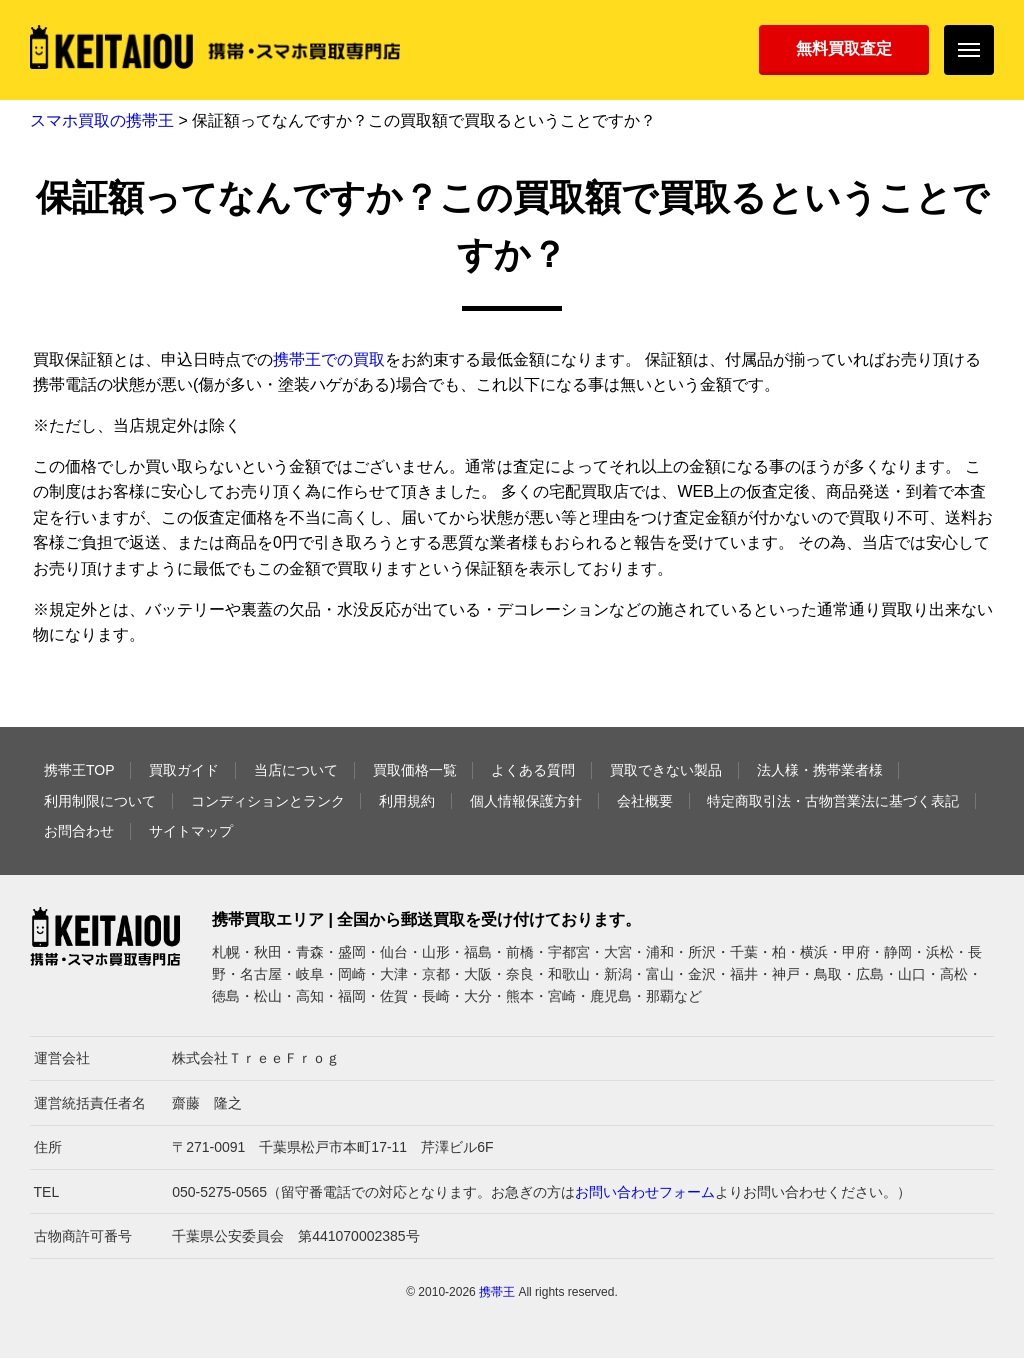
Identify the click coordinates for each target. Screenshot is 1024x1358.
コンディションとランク (268, 801)
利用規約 (407, 801)
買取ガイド (184, 770)
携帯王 (497, 1292)
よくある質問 (533, 770)
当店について (296, 770)
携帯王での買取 (329, 359)
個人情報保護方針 (526, 801)
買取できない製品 (666, 770)
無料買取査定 (844, 48)
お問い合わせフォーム (645, 1192)
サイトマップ (191, 831)
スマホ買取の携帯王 (102, 120)
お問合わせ (79, 831)
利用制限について (100, 801)
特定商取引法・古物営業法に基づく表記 (833, 801)
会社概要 (645, 801)
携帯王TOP (79, 770)
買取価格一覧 (415, 770)
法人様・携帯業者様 (820, 770)
